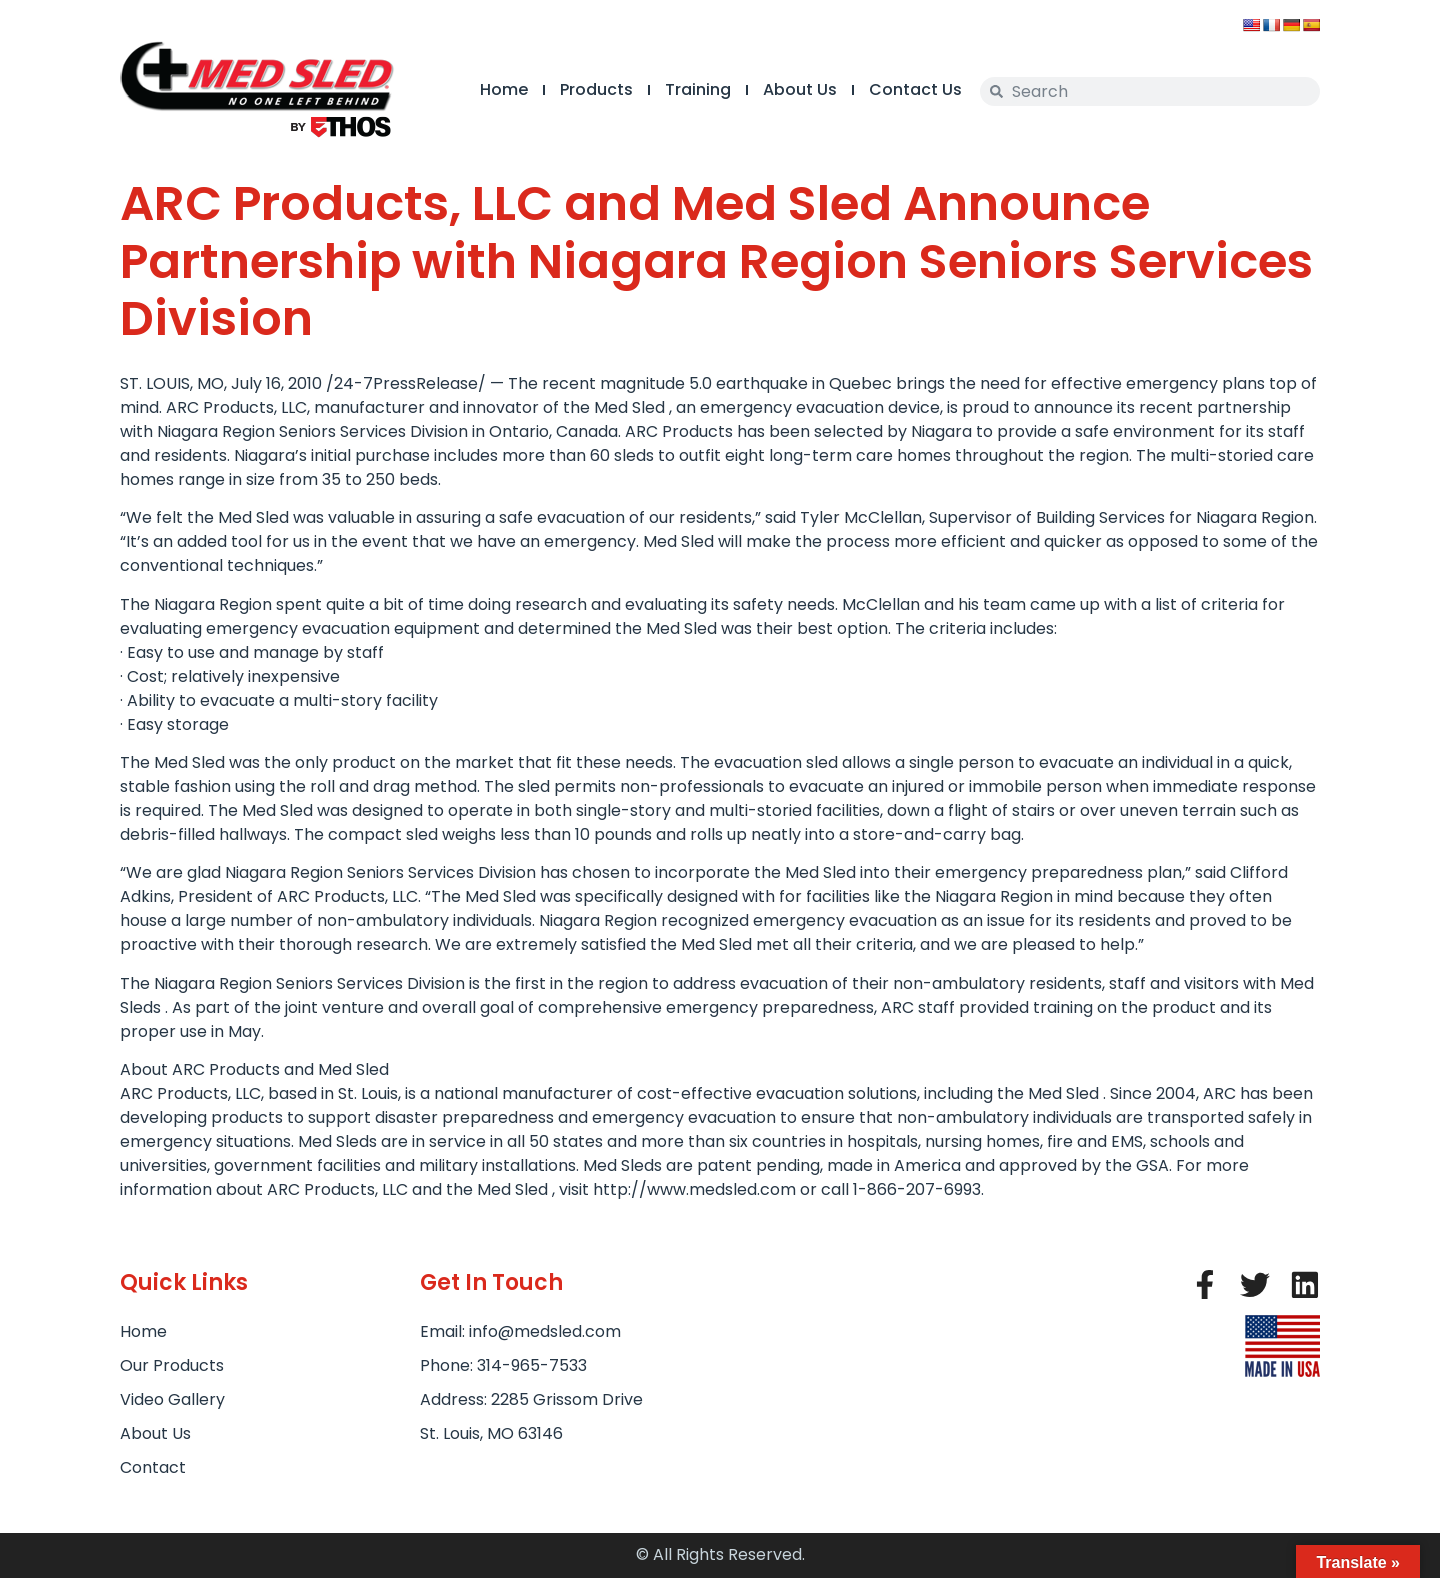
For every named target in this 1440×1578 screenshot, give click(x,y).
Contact (153, 1467)
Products (596, 89)
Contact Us (915, 89)
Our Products (172, 1365)
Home (504, 89)
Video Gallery (172, 1399)
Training (698, 89)
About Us (800, 89)
